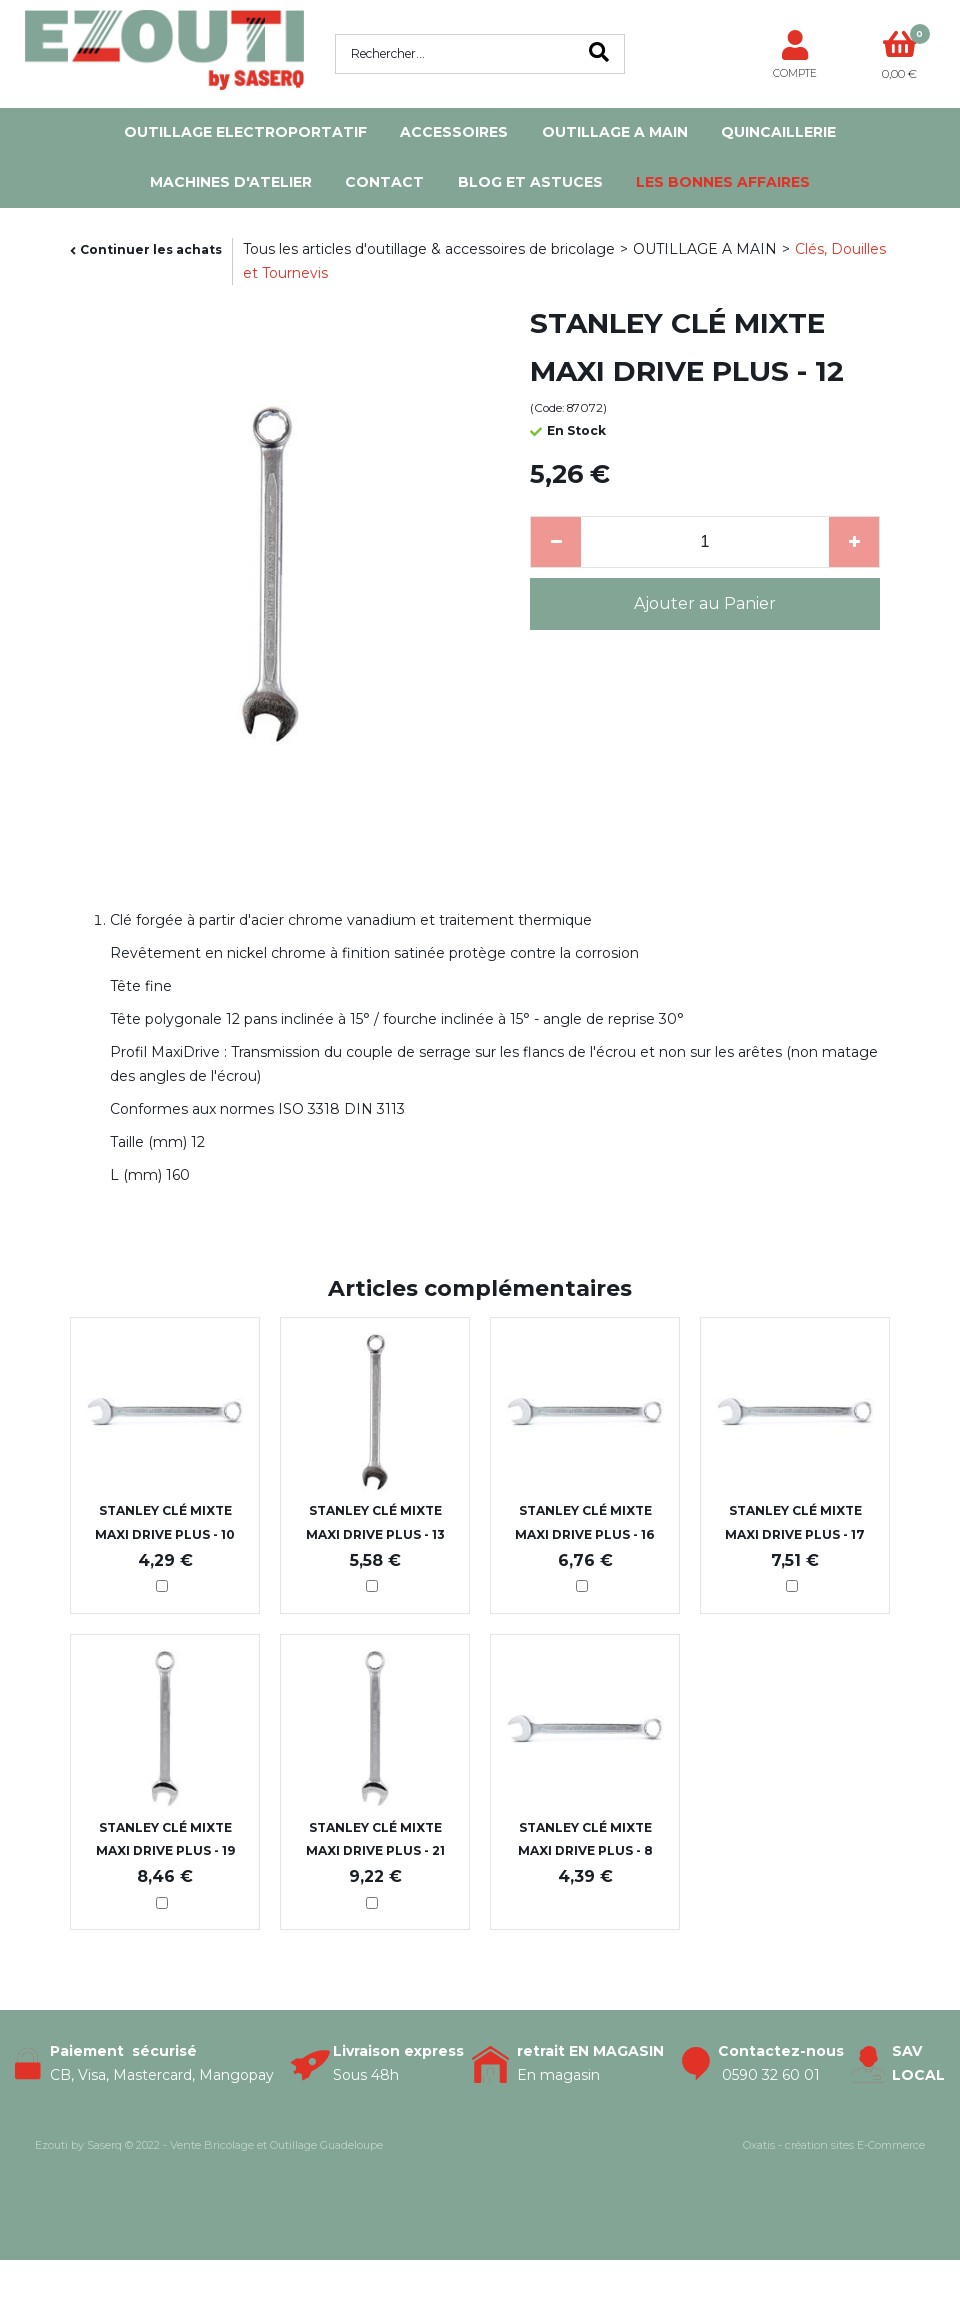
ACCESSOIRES (454, 132)
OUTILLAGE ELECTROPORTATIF (245, 132)
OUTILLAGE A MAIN (615, 132)
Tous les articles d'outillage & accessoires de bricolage (429, 249)
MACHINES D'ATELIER (231, 182)
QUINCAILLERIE (778, 132)
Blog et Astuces (530, 182)
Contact (384, 182)
